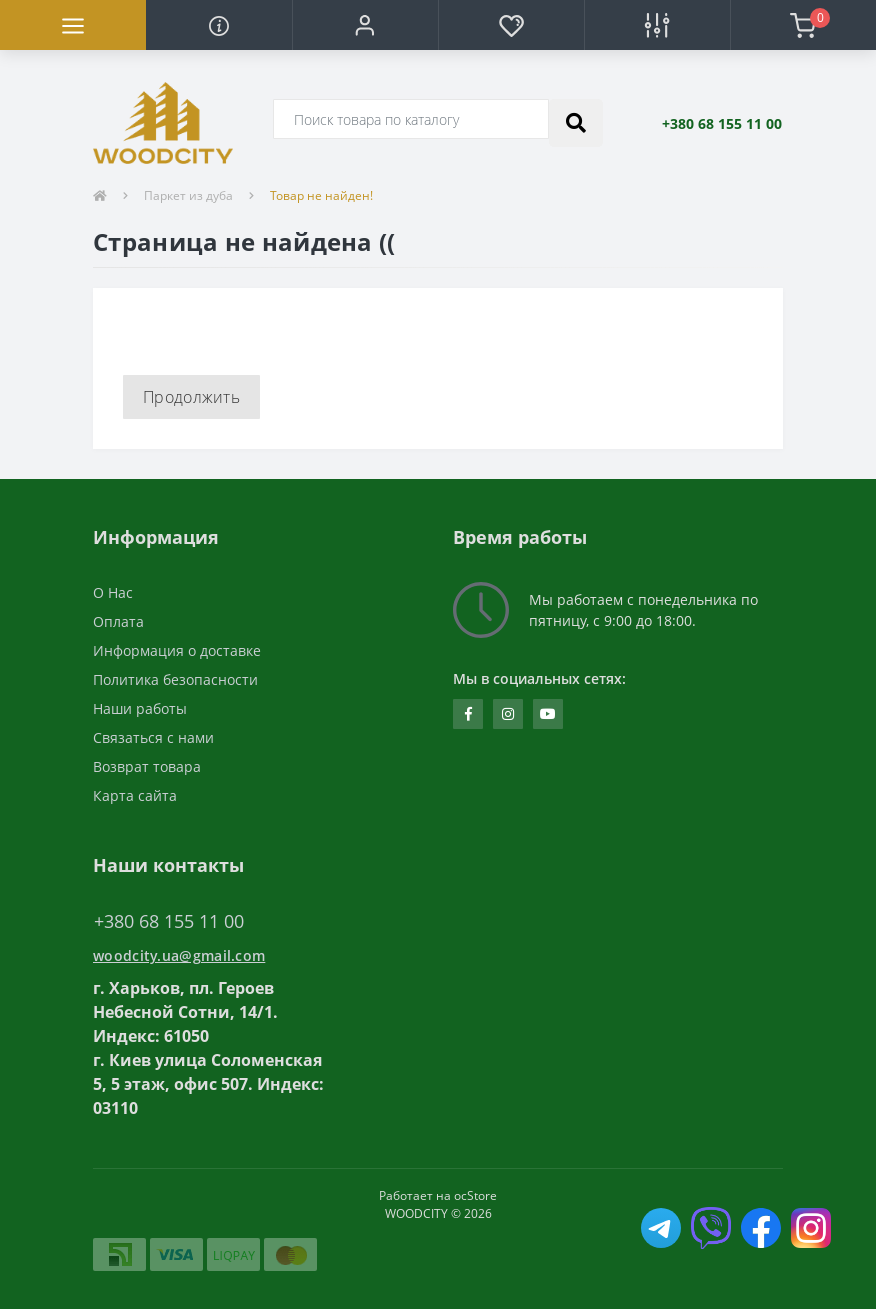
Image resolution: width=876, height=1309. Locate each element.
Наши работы (140, 708)
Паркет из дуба (188, 195)
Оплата (118, 621)
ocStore (475, 1195)
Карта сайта (135, 795)
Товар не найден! (321, 195)
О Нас (113, 592)
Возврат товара (147, 766)
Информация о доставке (177, 650)
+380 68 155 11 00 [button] (169, 921)
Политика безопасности (175, 679)
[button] (365, 25)
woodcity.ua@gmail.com (179, 955)
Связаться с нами (153, 737)
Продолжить (191, 397)
